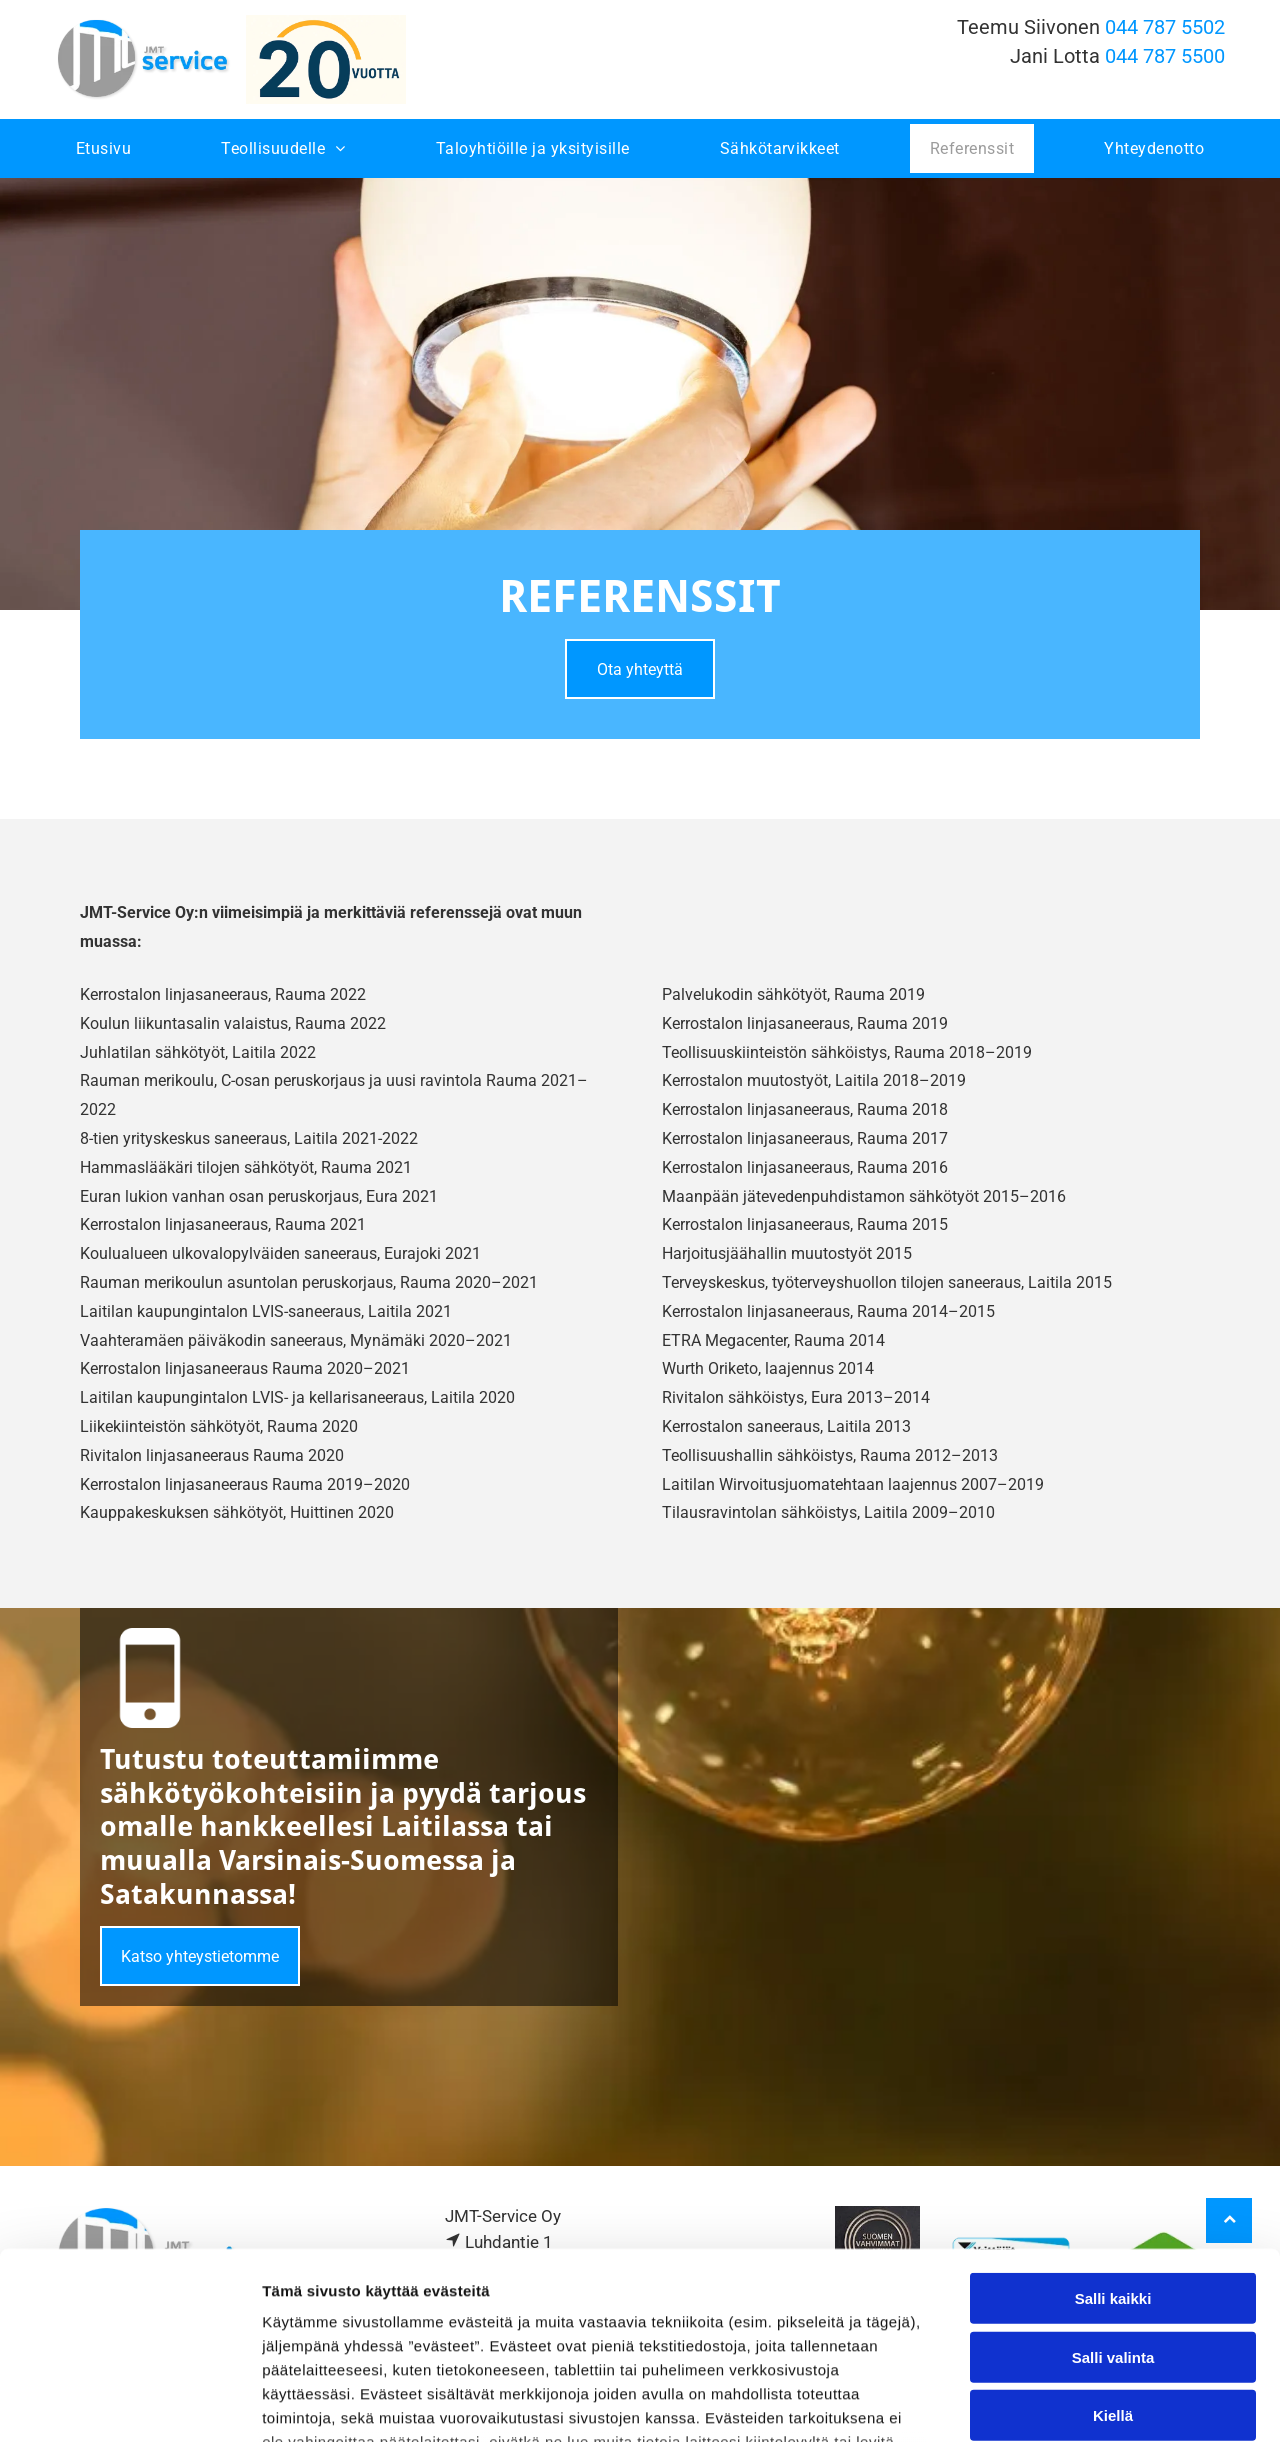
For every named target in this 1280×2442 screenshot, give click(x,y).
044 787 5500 (1165, 56)
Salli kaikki (1113, 2132)
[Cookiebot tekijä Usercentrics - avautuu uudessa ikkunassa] (129, 2403)
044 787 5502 (1165, 27)
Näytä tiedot (1069, 2402)
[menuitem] (103, 148)
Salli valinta (1113, 2191)
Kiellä (1113, 2249)
